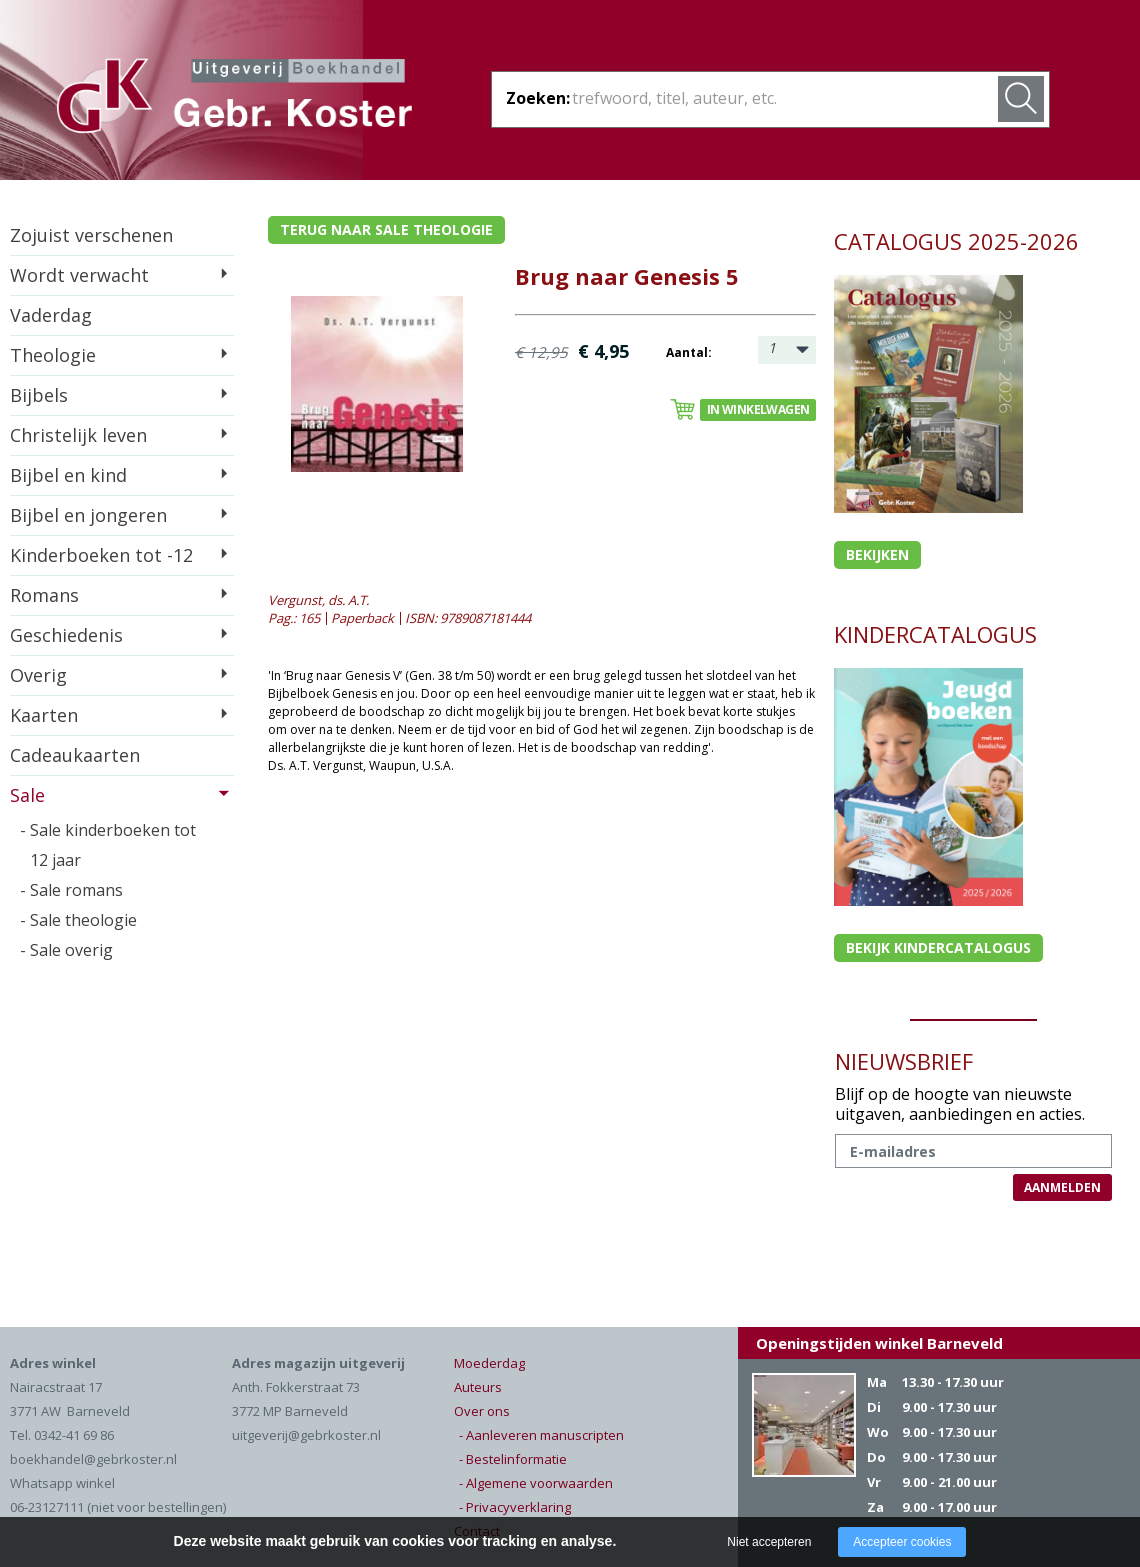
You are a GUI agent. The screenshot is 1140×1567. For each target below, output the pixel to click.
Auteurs (478, 1387)
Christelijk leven (78, 435)
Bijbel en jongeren (88, 515)
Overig (38, 675)
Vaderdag (51, 315)
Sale (27, 795)
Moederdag (489, 1363)
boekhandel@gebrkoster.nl (93, 1459)
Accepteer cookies (902, 1542)
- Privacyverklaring (515, 1507)
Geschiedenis (66, 635)
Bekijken (877, 554)
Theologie (53, 355)
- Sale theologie (78, 920)
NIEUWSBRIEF (904, 1061)
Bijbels (39, 395)
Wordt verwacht (79, 275)
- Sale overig (66, 950)
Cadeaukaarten (75, 755)
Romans (44, 595)
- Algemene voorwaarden (536, 1483)
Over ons (482, 1411)
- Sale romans (71, 890)
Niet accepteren (769, 1542)
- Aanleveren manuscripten (541, 1435)
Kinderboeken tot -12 (101, 555)
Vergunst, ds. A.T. (318, 600)
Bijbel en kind (68, 475)
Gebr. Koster (234, 99)
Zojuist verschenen (91, 235)
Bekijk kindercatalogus (938, 947)
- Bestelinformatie (513, 1459)
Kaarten (44, 715)
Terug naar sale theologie (386, 229)
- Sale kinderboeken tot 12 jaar (108, 845)
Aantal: (689, 352)
